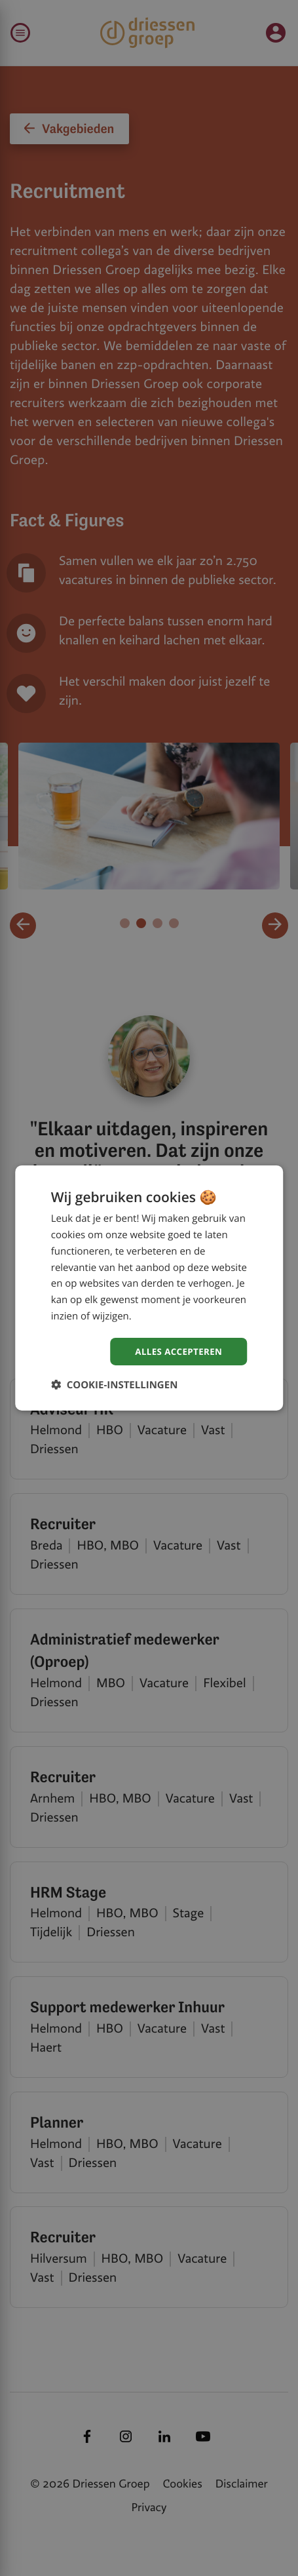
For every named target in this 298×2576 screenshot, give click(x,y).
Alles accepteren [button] (177, 1350)
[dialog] (149, 1288)
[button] (114, 1385)
